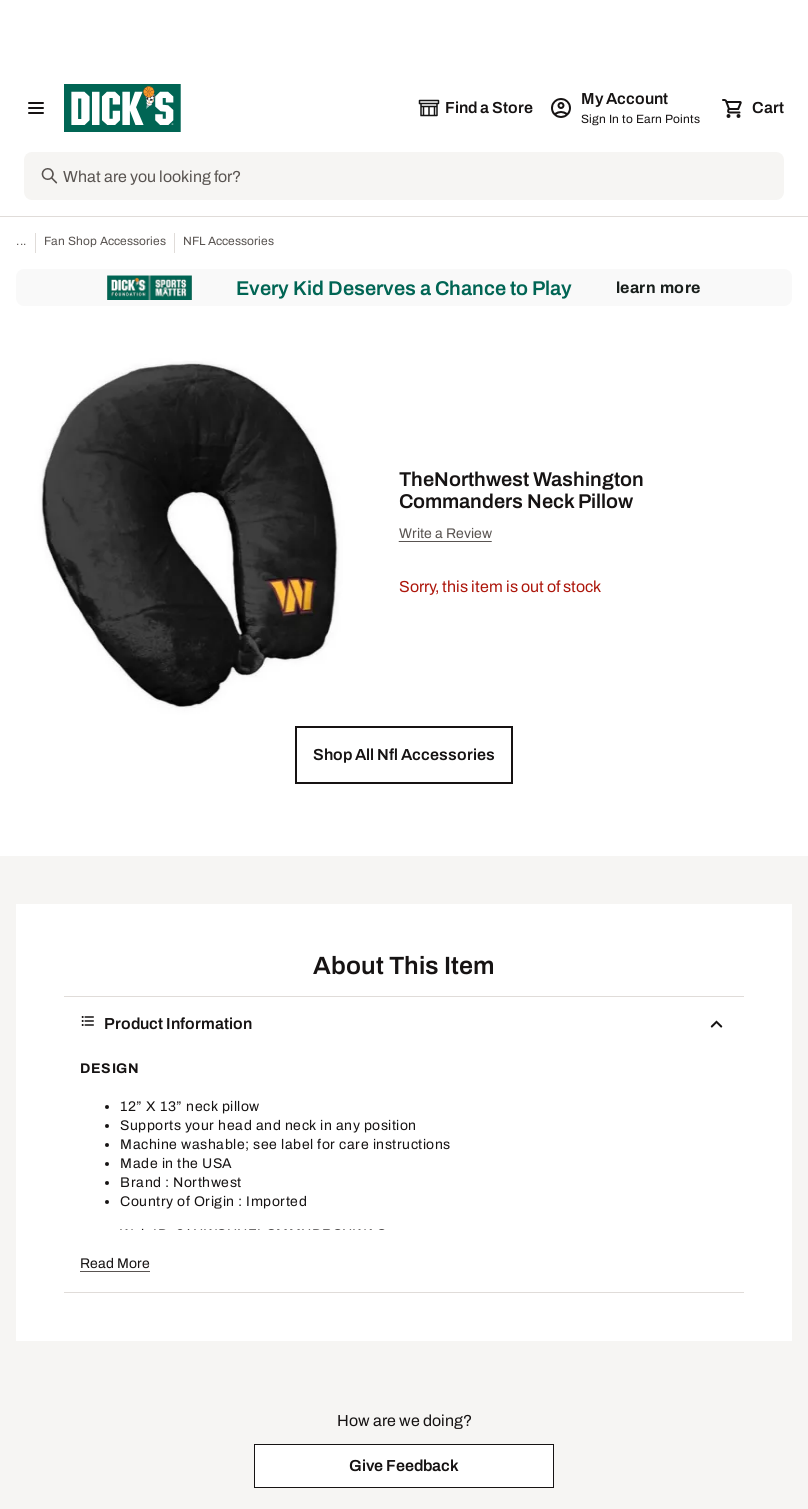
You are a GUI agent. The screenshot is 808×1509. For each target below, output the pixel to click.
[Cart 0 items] (754, 108)
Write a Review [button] (445, 533)
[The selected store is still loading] (475, 108)
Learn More (658, 287)
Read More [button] (115, 1263)
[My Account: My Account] (626, 108)
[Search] (421, 176)
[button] (404, 755)
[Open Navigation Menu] (36, 108)
